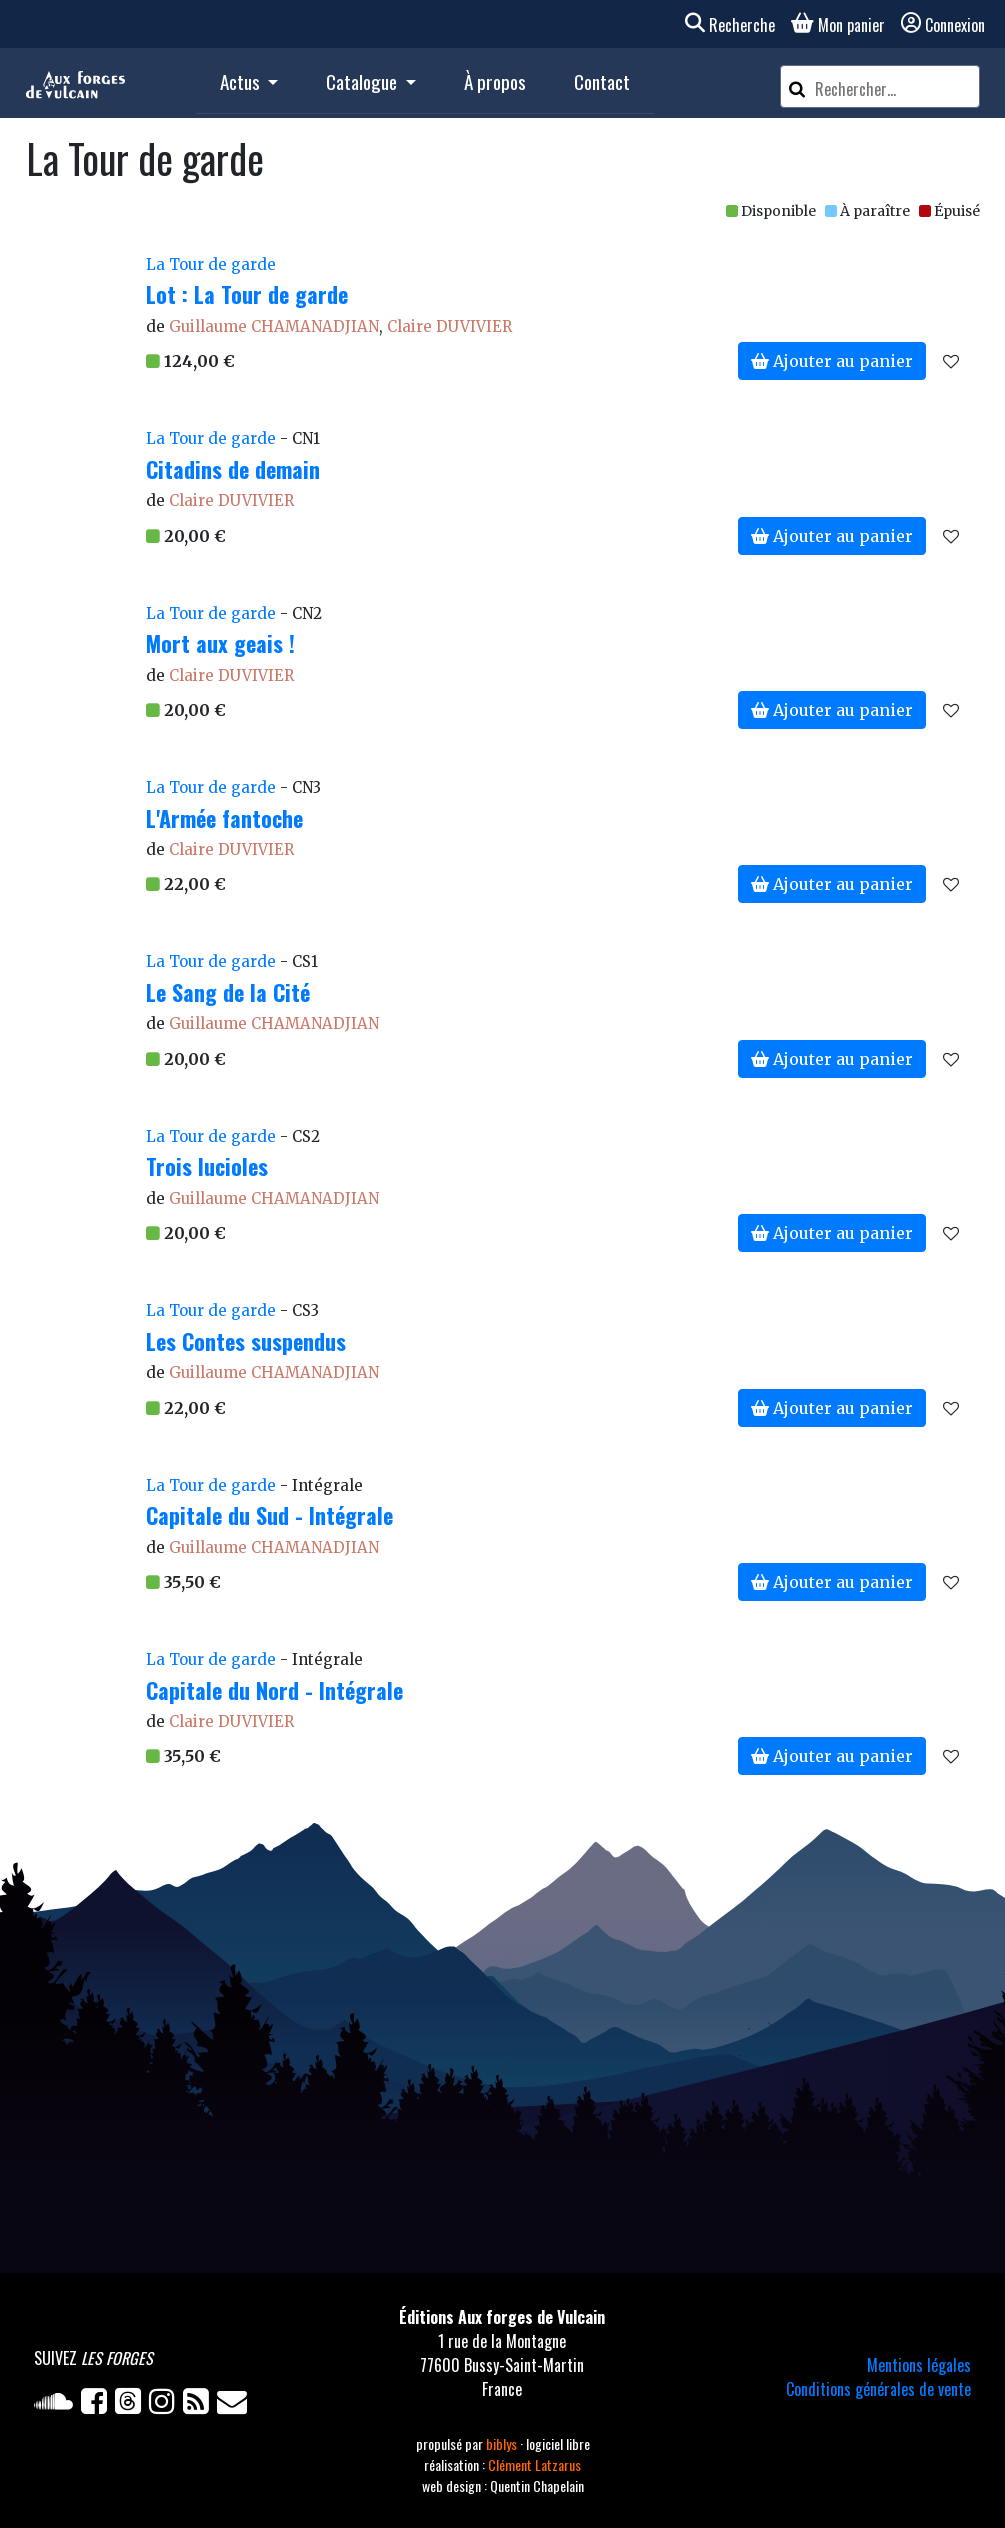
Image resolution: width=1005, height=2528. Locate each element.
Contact (602, 81)
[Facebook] (98, 2405)
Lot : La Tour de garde (247, 294)
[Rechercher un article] (894, 89)
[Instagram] (166, 2405)
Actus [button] (242, 81)
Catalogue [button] (363, 81)
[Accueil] (75, 83)
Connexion (943, 25)
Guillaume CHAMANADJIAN (274, 326)
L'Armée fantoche (224, 818)
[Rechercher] (797, 86)
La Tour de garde (211, 264)
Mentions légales (919, 2365)
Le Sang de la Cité (228, 992)
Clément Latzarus (534, 2464)
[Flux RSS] (200, 2405)
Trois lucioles (207, 1166)
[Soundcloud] (57, 2405)
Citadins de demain (233, 469)
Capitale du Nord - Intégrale (274, 1690)
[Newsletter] (234, 2405)
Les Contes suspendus (246, 1341)
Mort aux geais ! (220, 643)
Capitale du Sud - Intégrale (269, 1515)
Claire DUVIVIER (449, 326)
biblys (503, 2443)
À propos (495, 81)
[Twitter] (132, 2405)
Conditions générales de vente (878, 2389)
